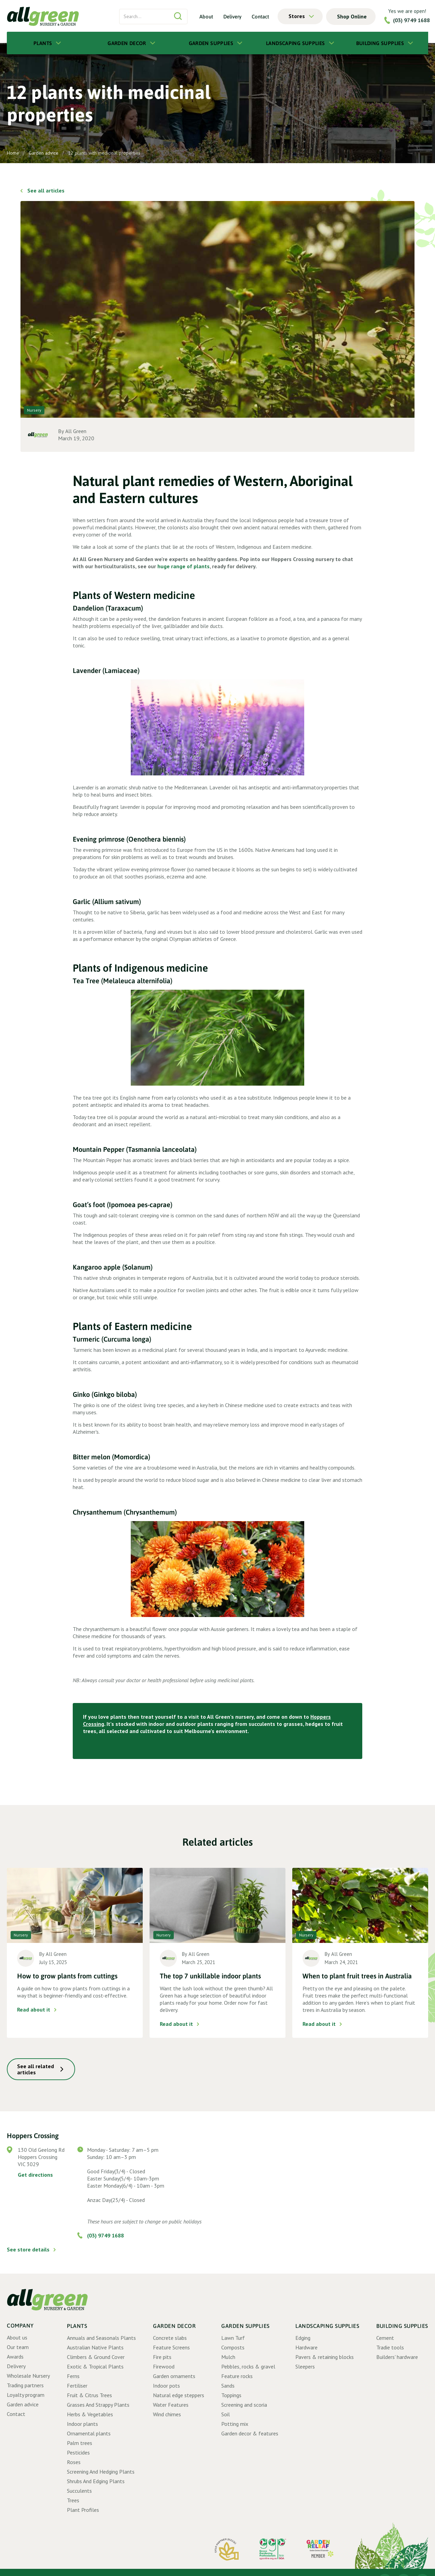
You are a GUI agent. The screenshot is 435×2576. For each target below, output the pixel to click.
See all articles (46, 190)
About (206, 16)
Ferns (73, 2376)
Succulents (79, 2490)
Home (13, 153)
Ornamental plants (89, 2433)
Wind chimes (167, 2414)
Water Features (170, 2404)
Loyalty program (25, 2394)
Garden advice (43, 153)
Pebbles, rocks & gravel (248, 2366)
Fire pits (162, 2356)
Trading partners (25, 2385)
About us (17, 2337)
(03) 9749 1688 (411, 20)
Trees (73, 2500)
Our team (18, 2347)
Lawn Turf (233, 2337)
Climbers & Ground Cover (96, 2356)
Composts (232, 2347)
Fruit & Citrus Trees (89, 2395)
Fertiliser (77, 2385)
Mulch (228, 2356)
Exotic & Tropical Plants (95, 2366)
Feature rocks (237, 2376)
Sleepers (305, 2366)
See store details (28, 2249)
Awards (15, 2356)
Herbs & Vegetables (90, 2414)
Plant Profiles (83, 2509)
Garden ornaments (174, 2376)
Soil (225, 2414)
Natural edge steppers (178, 2395)
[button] (300, 16)
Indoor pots (166, 2385)
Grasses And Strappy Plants (98, 2404)
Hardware (306, 2347)
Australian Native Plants (95, 2347)
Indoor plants (82, 2423)
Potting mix (234, 2423)
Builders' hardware (397, 2356)
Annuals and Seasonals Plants (101, 2337)
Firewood (163, 2366)
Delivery (232, 16)
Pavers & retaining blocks (324, 2356)
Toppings (231, 2395)
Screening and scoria (244, 2404)
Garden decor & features (249, 2433)
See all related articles (35, 2069)
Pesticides (78, 2452)
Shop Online (352, 16)
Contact (260, 16)
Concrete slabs (170, 2337)
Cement (385, 2337)
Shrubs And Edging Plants (96, 2481)
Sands (228, 2385)
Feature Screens (171, 2347)
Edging (302, 2337)
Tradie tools (390, 2347)
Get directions (35, 2174)
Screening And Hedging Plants (101, 2471)
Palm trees (79, 2442)
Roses (74, 2462)
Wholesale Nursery (28, 2375)
